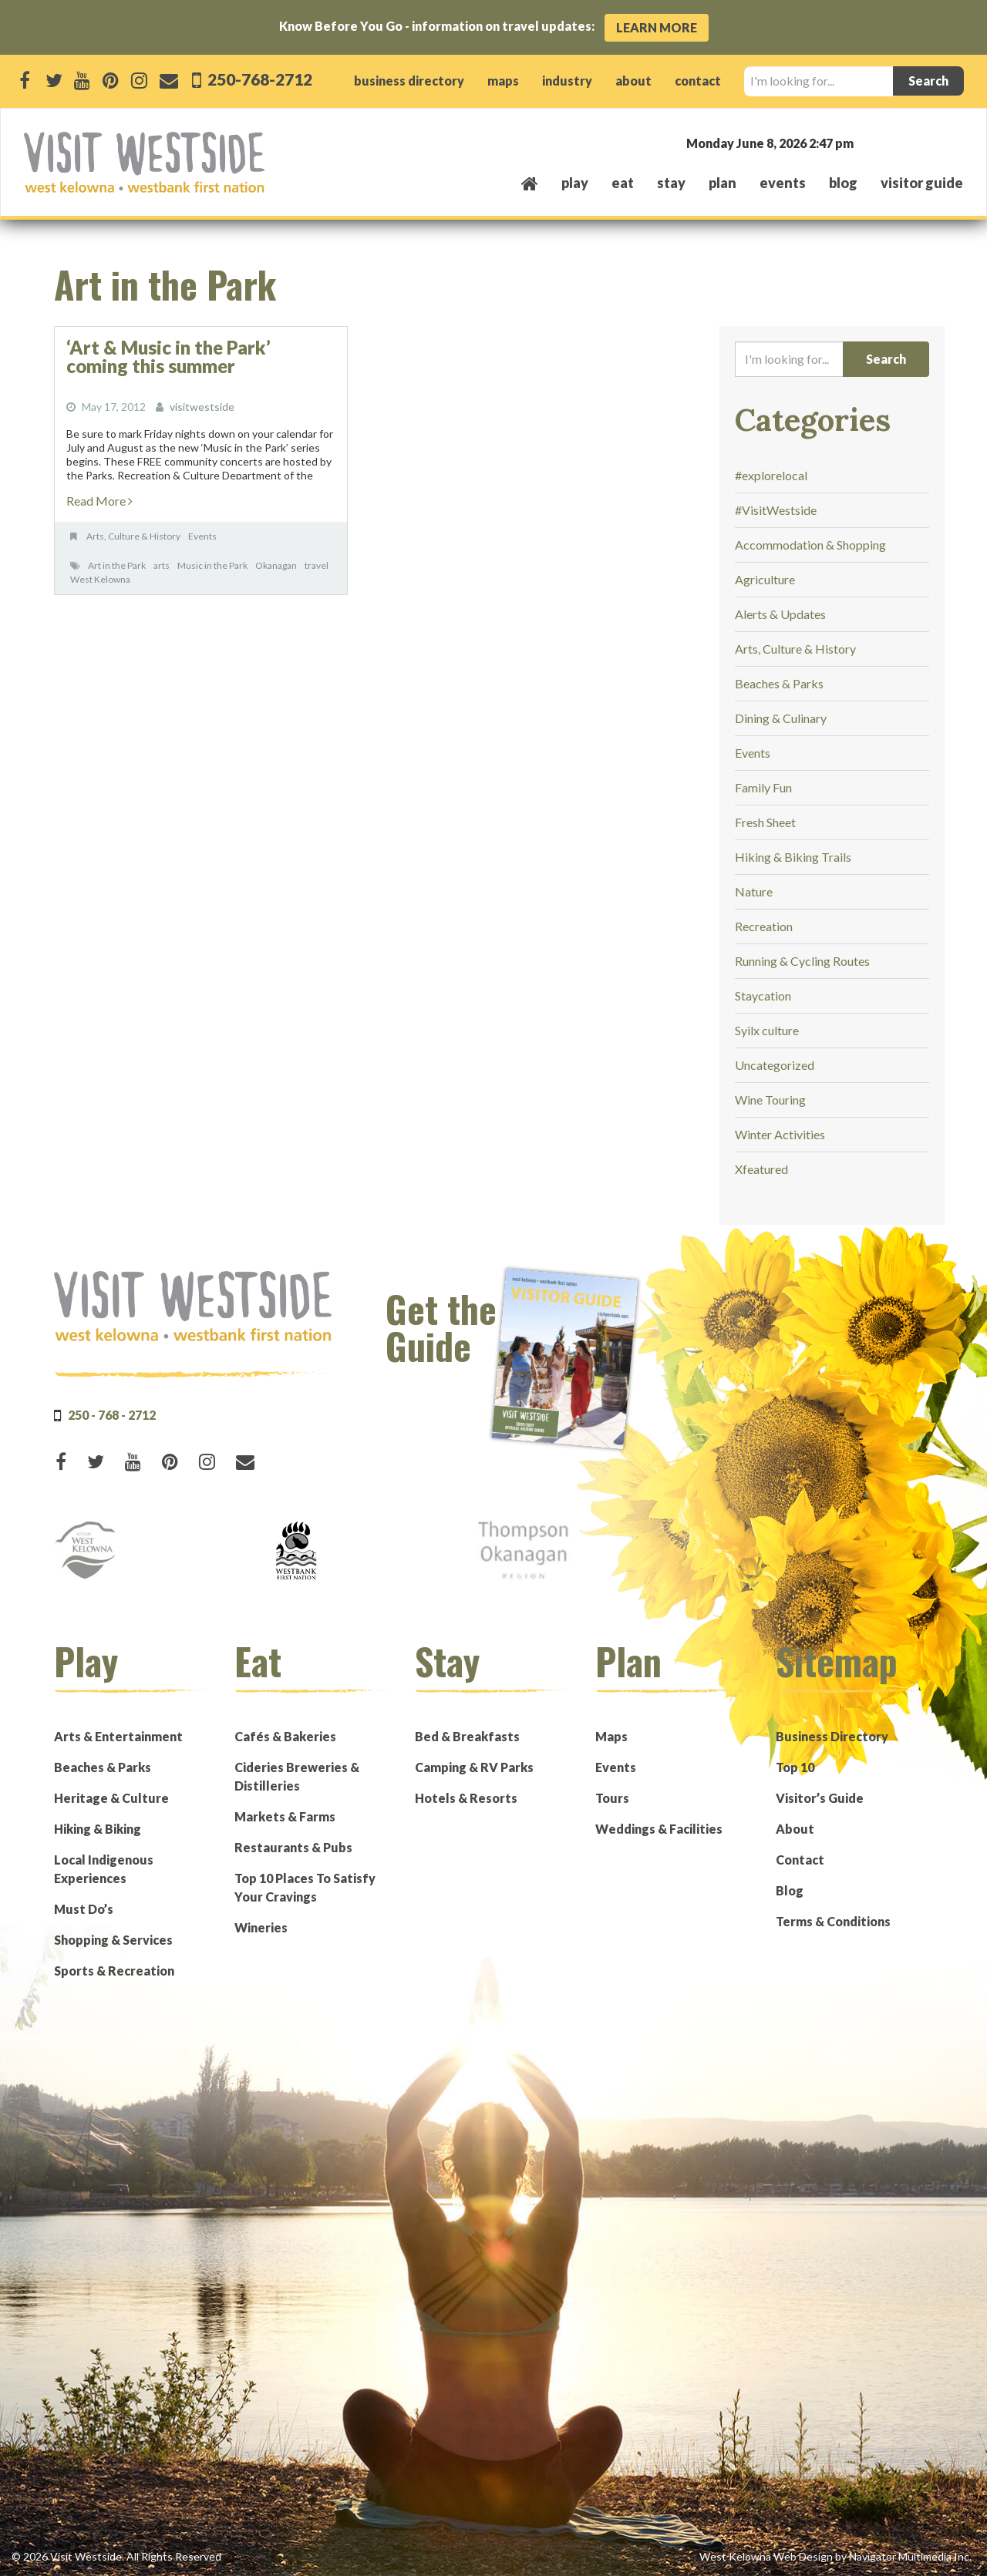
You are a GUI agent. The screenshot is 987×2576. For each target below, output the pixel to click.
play (574, 182)
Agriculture (765, 579)
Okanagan (276, 565)
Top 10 (795, 1767)
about (633, 80)
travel (316, 565)
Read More (99, 500)
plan (722, 182)
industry (567, 80)
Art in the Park (117, 565)
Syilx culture (767, 1030)
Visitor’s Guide (820, 1798)
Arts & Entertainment (118, 1736)
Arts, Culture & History (133, 536)
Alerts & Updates (780, 614)
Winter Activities (780, 1134)
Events (202, 536)
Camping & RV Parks (474, 1767)
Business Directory (832, 1736)
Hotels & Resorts (466, 1798)
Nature (754, 891)
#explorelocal (771, 475)
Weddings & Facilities (659, 1828)
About (795, 1828)
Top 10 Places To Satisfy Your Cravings (305, 1887)
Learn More (656, 27)
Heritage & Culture (111, 1798)
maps (503, 80)
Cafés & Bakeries (285, 1736)
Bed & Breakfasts (467, 1736)
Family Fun (763, 787)
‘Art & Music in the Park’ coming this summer (168, 356)
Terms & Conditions (833, 1921)
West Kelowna (100, 579)
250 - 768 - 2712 (112, 1414)
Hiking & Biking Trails (793, 856)
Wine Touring (770, 1099)
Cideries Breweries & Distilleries (296, 1776)
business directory (409, 80)
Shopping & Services (113, 1939)
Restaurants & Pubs (293, 1847)
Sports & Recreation (114, 1970)
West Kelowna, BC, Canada (869, 142)
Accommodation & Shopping (810, 544)
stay (671, 182)
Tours (612, 1798)
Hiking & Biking (97, 1828)
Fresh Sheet (765, 822)
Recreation (764, 926)
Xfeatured (761, 1169)
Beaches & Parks (779, 683)
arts (161, 565)
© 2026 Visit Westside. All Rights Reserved (116, 2556)
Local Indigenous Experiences (103, 1868)
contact (698, 80)
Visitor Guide (922, 182)
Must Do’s (83, 1909)
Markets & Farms (284, 1816)
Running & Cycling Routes (802, 960)
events (783, 182)
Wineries (261, 1927)
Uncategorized (774, 1065)
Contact (800, 1859)
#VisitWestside (776, 510)
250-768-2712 (258, 79)
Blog (843, 182)
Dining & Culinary (781, 718)
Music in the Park (212, 565)
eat (622, 182)
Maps (611, 1736)
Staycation (763, 995)
